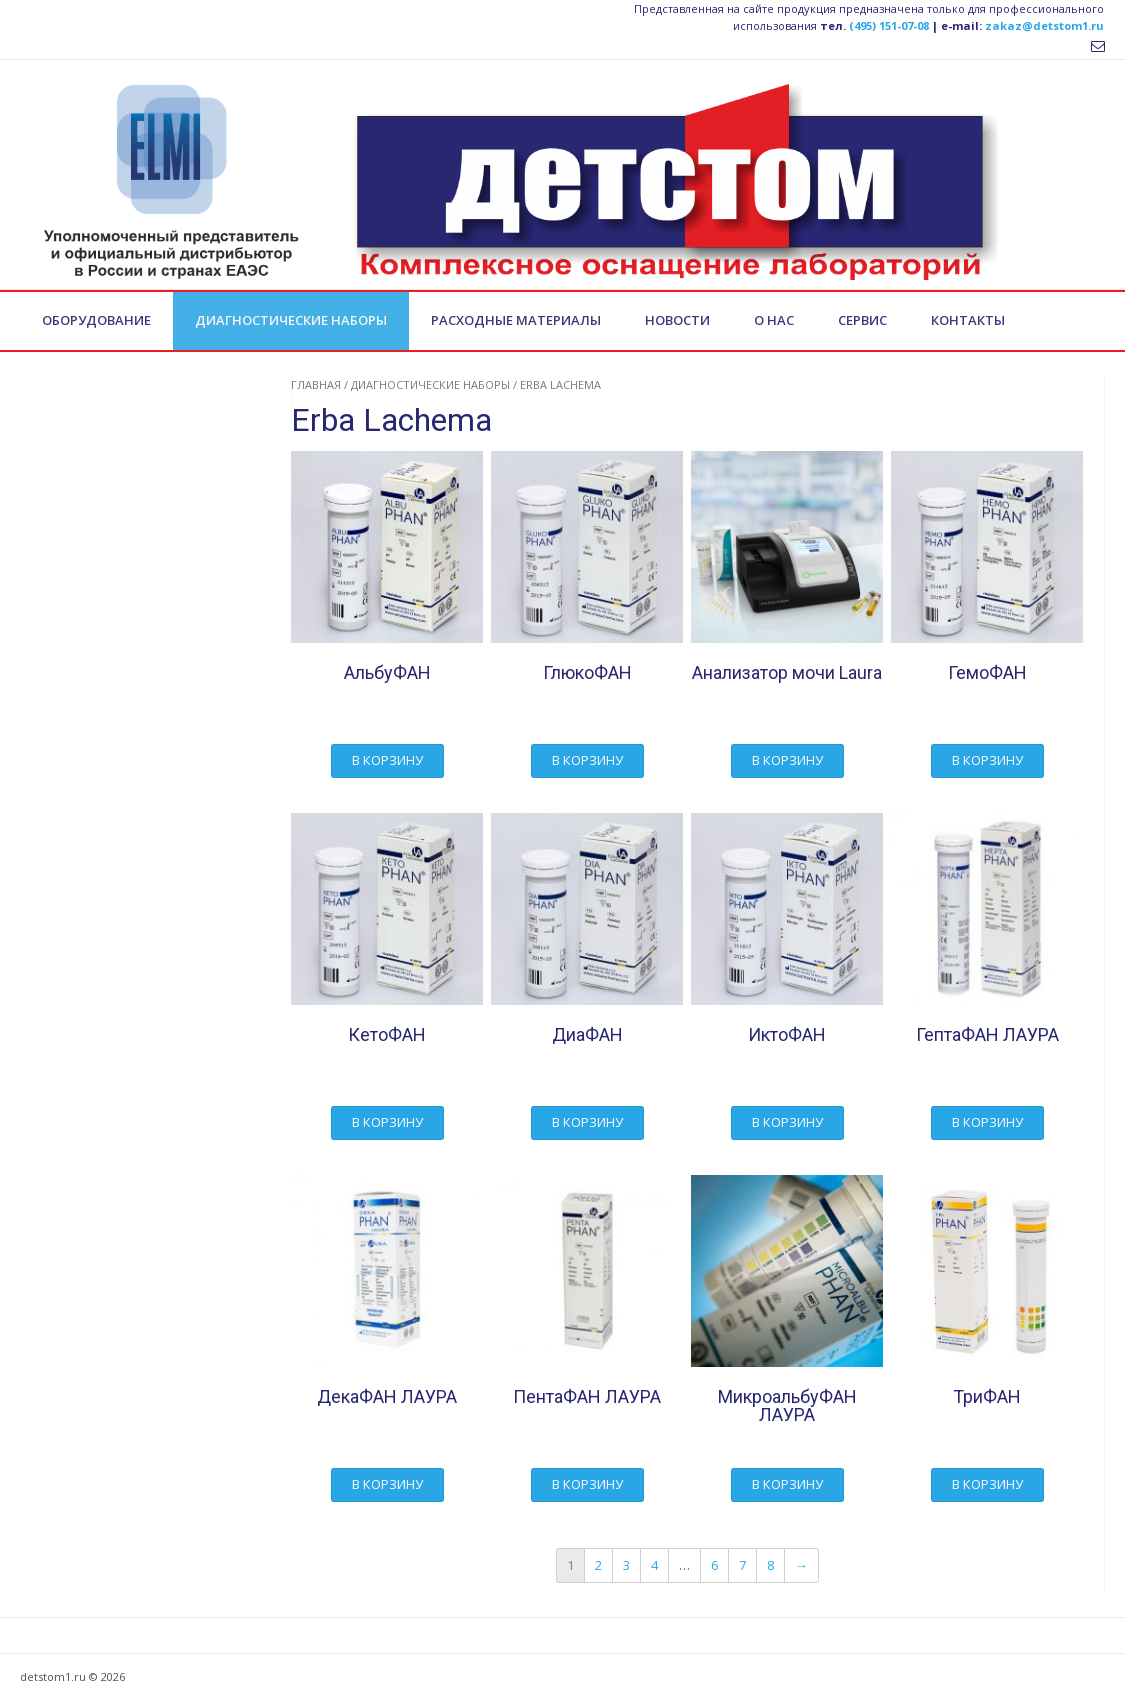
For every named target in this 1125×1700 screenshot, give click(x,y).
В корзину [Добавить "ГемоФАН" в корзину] (987, 760)
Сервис (862, 320)
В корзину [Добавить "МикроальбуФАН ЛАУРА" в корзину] (787, 1484)
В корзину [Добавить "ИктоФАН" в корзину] (787, 1122)
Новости (677, 320)
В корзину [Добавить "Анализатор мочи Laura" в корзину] (787, 760)
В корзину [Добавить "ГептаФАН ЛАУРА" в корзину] (987, 1122)
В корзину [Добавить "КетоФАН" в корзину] (387, 1122)
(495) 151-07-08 (889, 25)
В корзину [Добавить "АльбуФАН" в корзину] (387, 760)
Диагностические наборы (291, 320)
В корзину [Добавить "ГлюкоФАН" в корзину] (587, 760)
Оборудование (96, 320)
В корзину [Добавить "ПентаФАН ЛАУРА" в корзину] (587, 1484)
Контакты (968, 320)
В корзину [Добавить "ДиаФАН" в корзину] (587, 1122)
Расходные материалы (516, 320)
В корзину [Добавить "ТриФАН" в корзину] (987, 1484)
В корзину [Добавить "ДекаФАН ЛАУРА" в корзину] (387, 1484)
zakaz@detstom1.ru (1044, 25)
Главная (316, 384)
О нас (774, 320)
